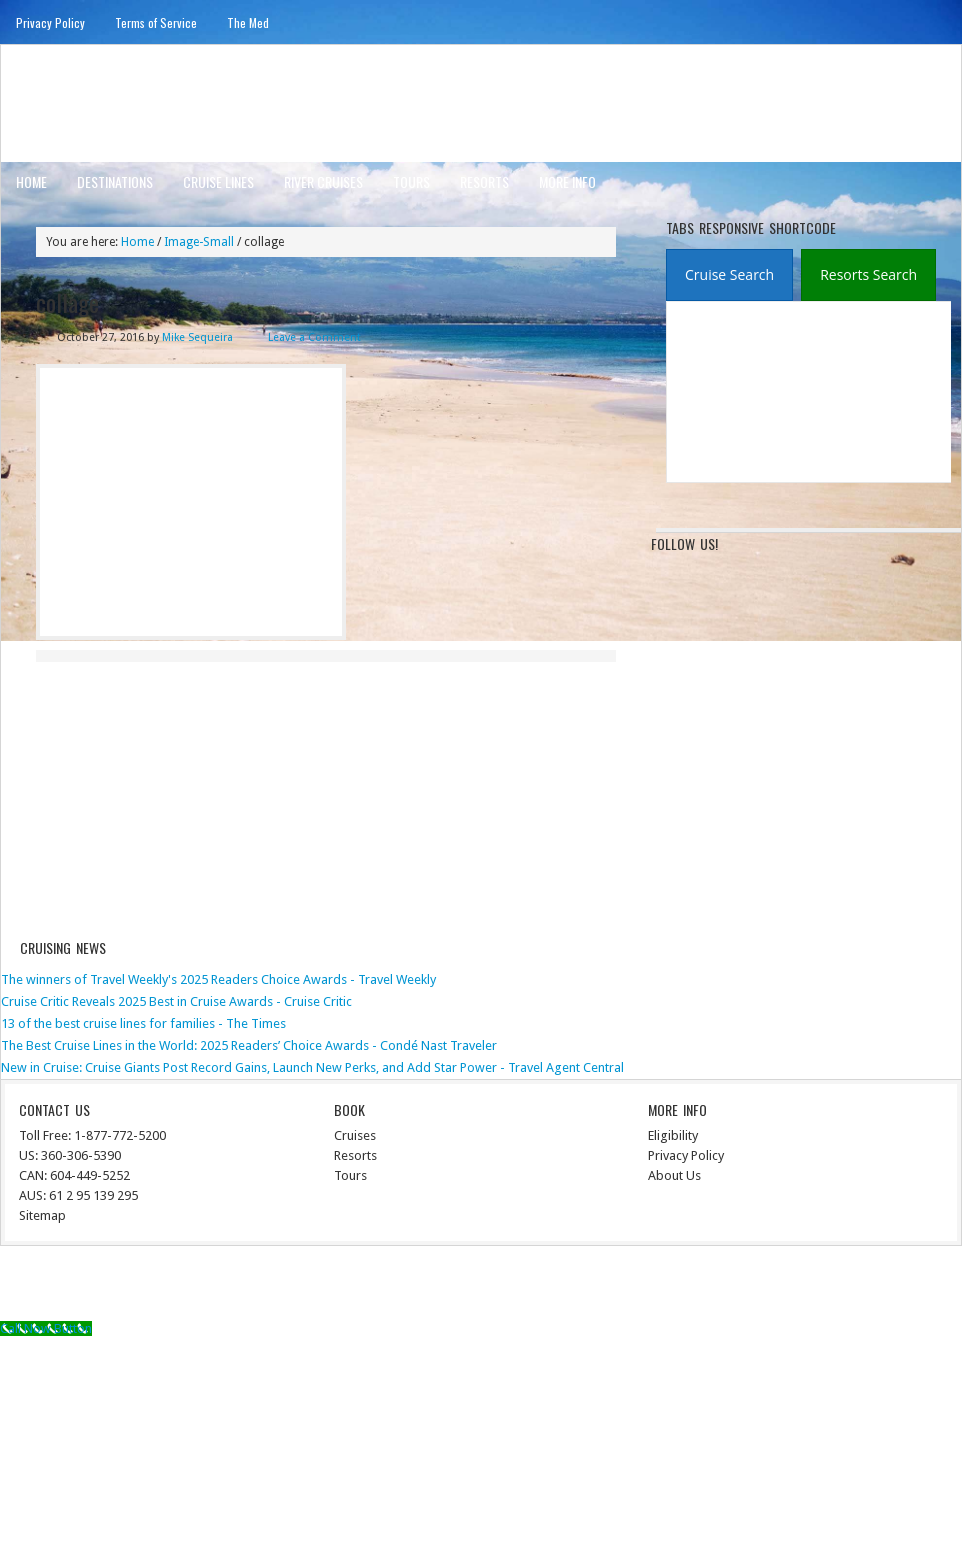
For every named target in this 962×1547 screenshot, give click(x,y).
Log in (933, 1286)
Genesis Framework (776, 1286)
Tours (411, 181)
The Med (248, 22)
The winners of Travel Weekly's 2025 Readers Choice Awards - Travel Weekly (218, 979)
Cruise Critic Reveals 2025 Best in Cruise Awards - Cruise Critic (176, 1001)
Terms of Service (156, 22)
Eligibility (673, 1135)
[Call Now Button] (46, 1328)
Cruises (355, 1135)
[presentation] (729, 275)
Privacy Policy (50, 22)
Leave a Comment (314, 337)
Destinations (115, 181)
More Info (567, 181)
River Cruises (323, 181)
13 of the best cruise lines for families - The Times (143, 1023)
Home (31, 181)
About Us (674, 1175)
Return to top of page (75, 1286)
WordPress (873, 1286)
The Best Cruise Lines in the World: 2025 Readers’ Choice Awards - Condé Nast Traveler (249, 1045)
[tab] (729, 275)
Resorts (484, 181)
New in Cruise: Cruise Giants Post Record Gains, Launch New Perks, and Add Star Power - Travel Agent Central (312, 1067)
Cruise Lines (218, 181)
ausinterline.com (98, 102)
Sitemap (42, 1215)
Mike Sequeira (197, 337)
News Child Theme (646, 1286)
